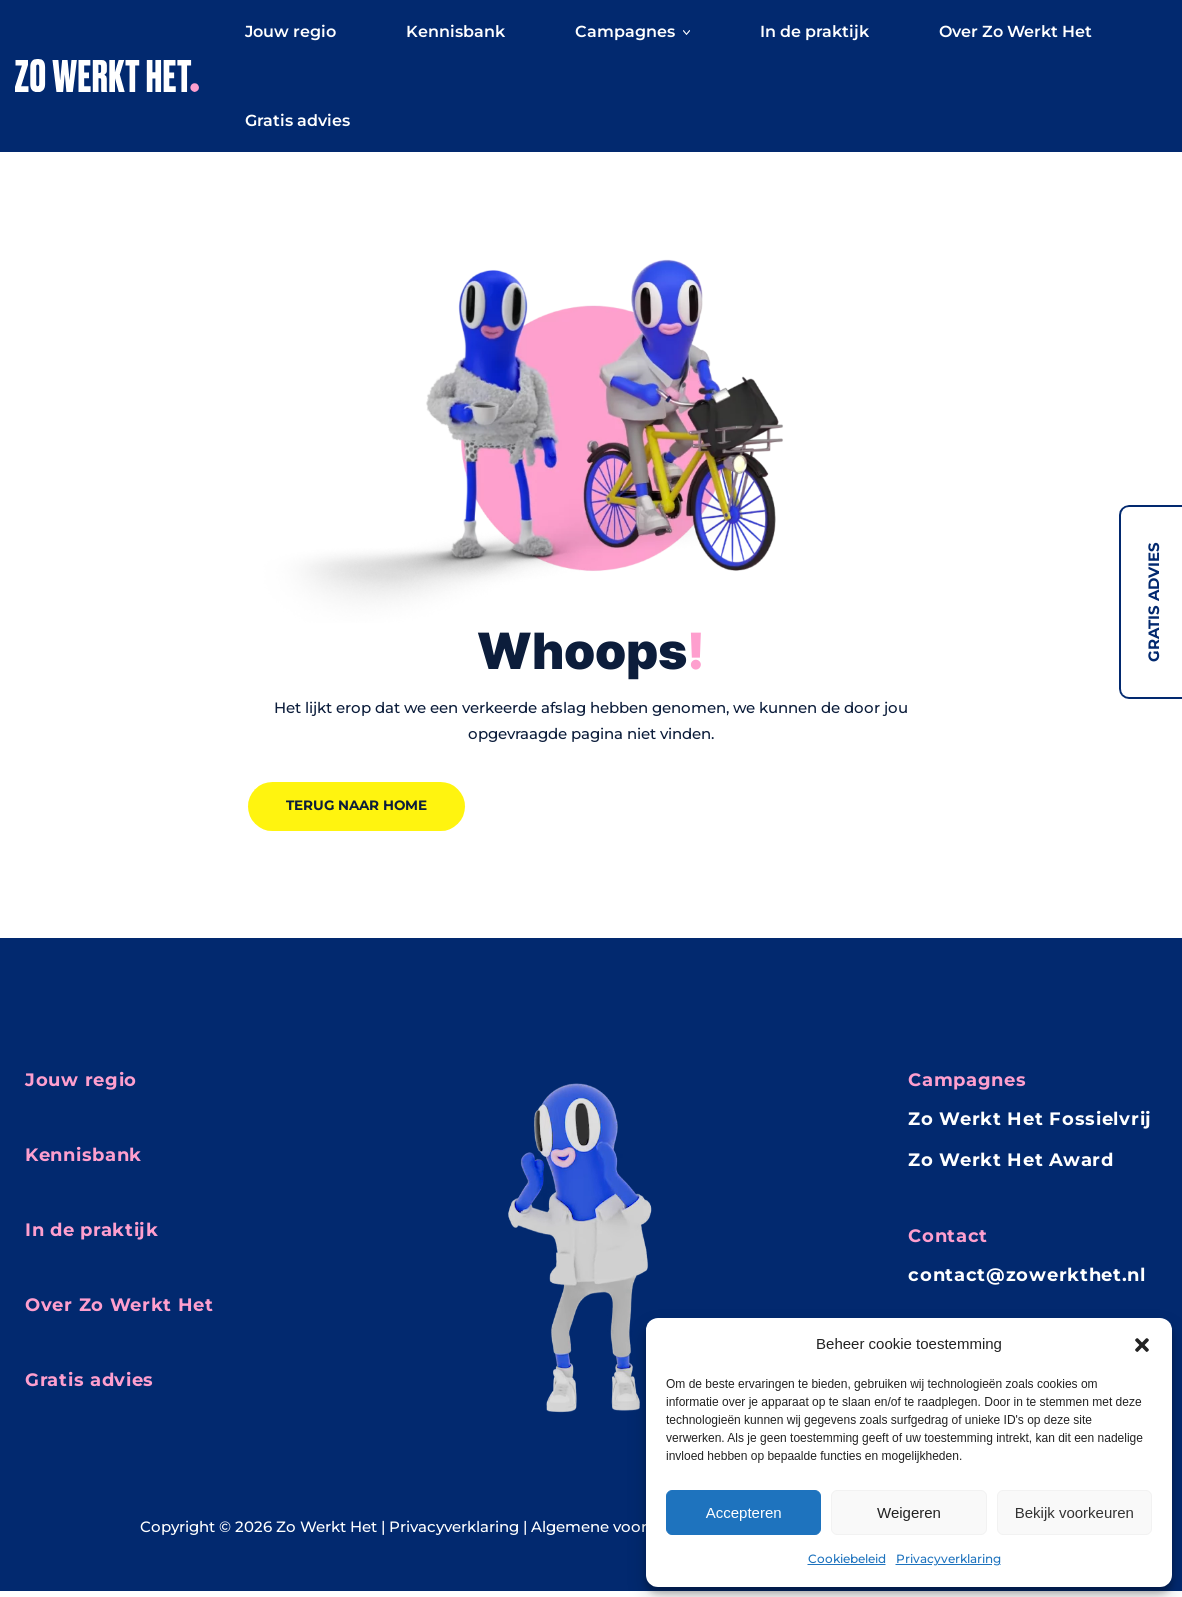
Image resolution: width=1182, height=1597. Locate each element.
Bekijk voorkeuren (1074, 1512)
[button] (1142, 1344)
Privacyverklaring (948, 1558)
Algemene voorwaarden (622, 1532)
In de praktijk (814, 34)
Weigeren (909, 1512)
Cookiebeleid (847, 1558)
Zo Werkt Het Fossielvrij (1030, 1125)
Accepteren (744, 1512)
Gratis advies (1153, 602)
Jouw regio (290, 34)
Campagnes (632, 34)
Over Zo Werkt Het (1015, 34)
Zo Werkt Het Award (1011, 1166)
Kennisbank (455, 34)
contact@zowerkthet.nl (1027, 1281)
